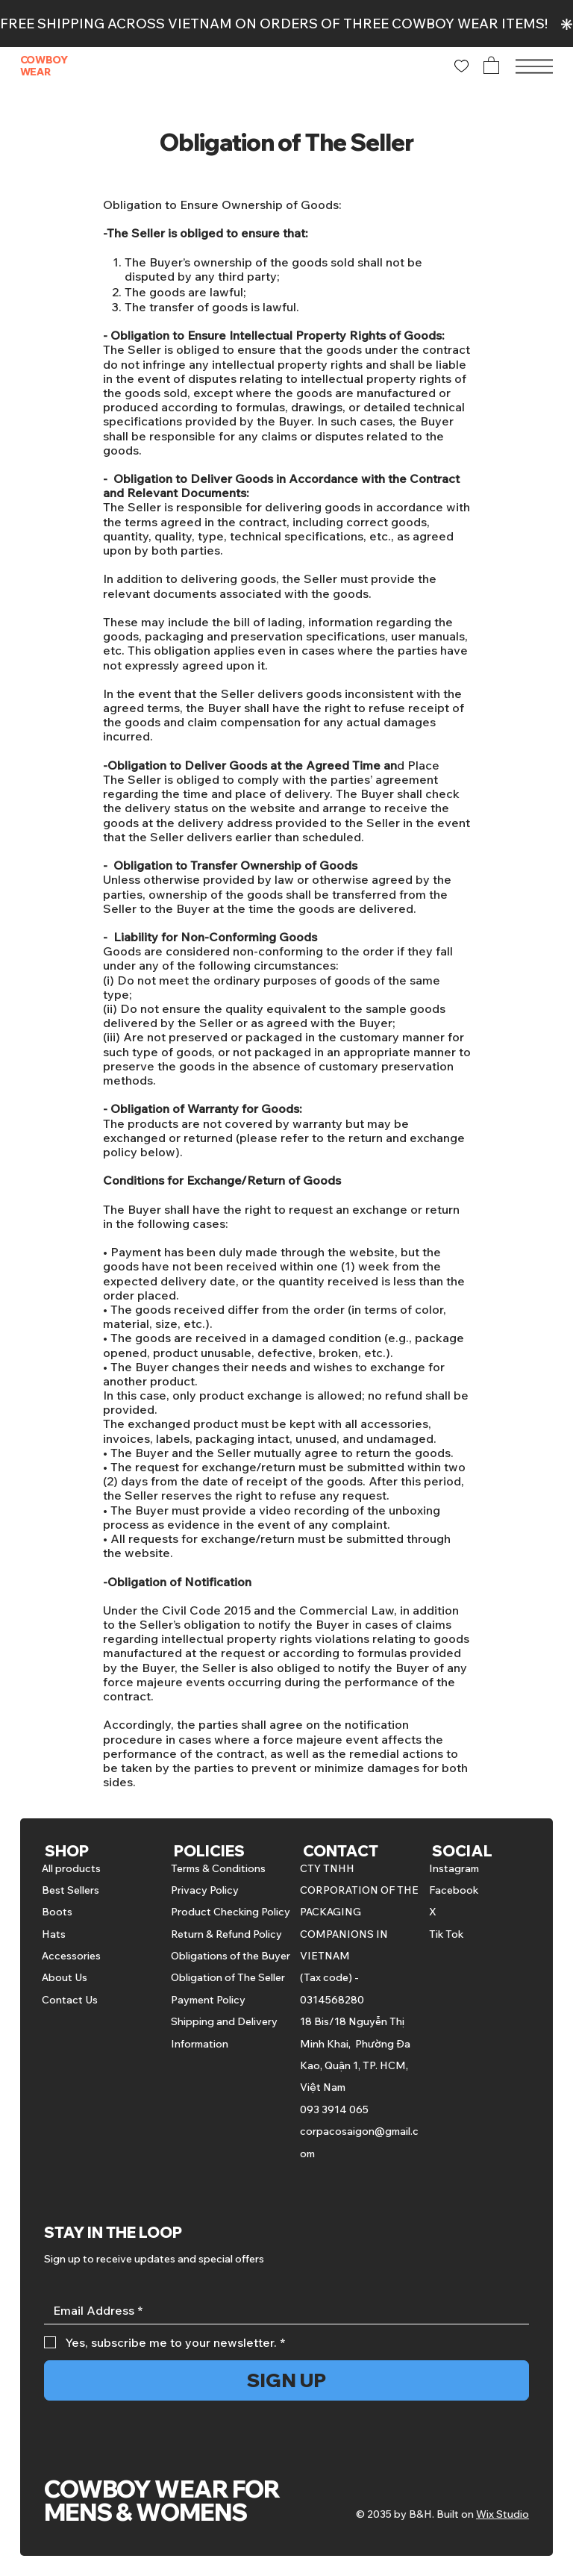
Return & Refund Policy (226, 1934)
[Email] (282, 2311)
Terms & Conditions (218, 1868)
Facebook (453, 1890)
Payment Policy (208, 1999)
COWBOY (44, 60)
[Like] (461, 66)
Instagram (454, 1868)
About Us (64, 1977)
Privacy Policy (205, 1890)
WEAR (35, 72)
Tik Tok (446, 1934)
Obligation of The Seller (228, 1977)
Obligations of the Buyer (230, 1955)
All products (71, 1868)
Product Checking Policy (230, 1911)
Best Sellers (70, 1890)
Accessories (71, 1955)
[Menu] (534, 66)
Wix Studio (502, 2514)
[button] (491, 64)
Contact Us (70, 1999)
